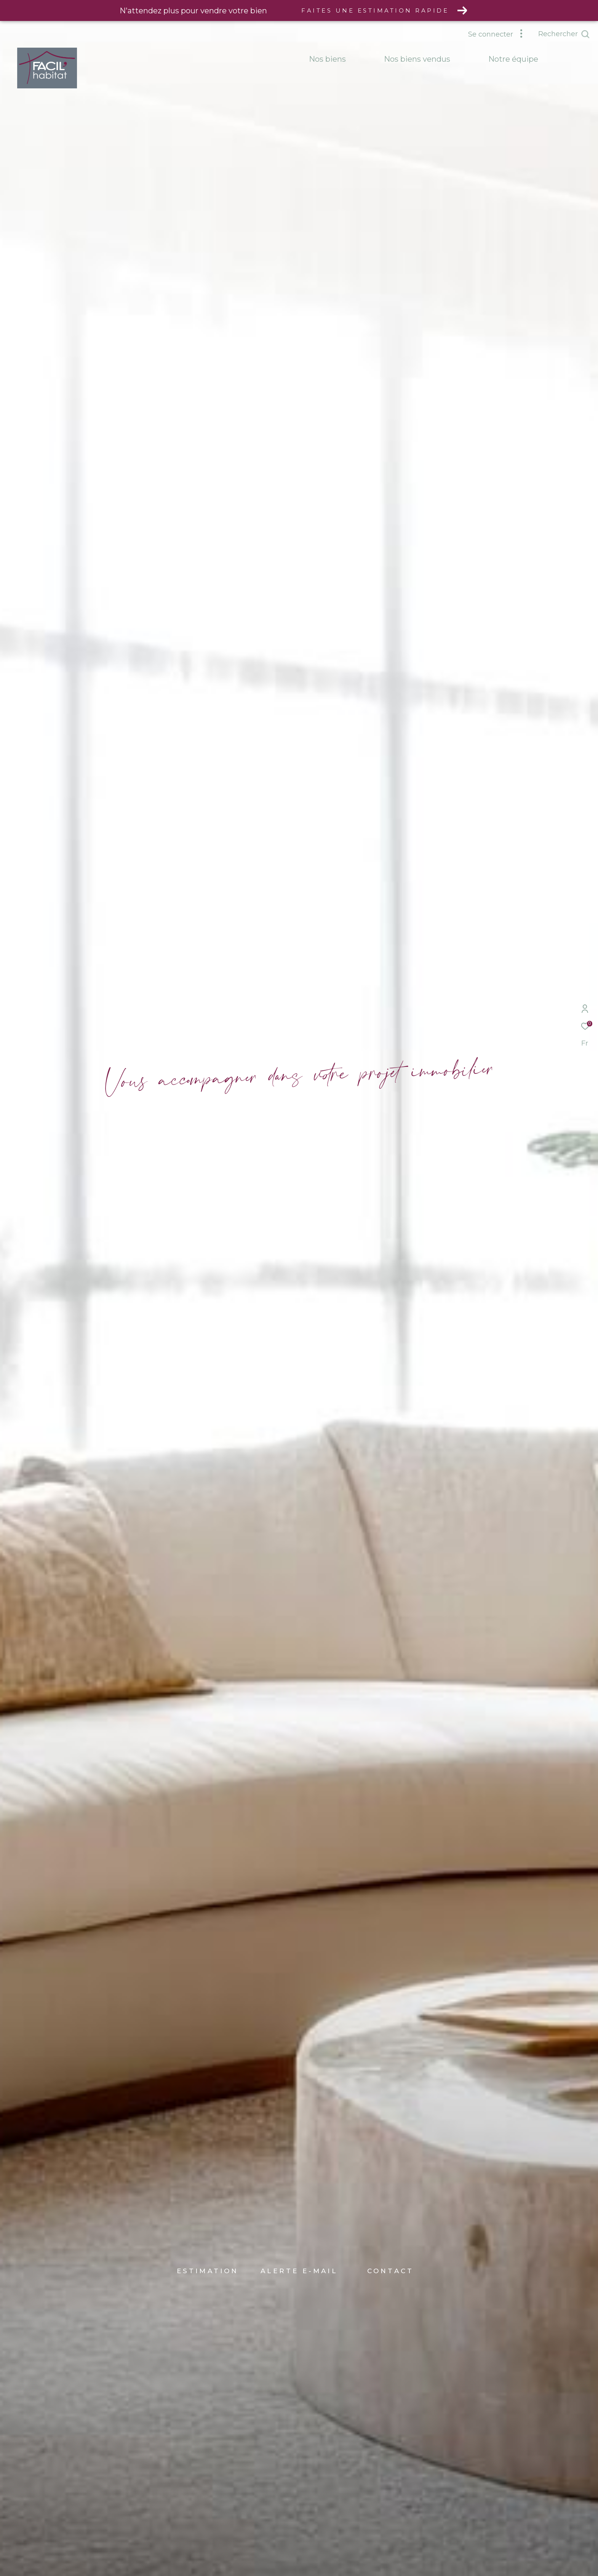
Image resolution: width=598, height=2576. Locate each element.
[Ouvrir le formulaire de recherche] (564, 34)
